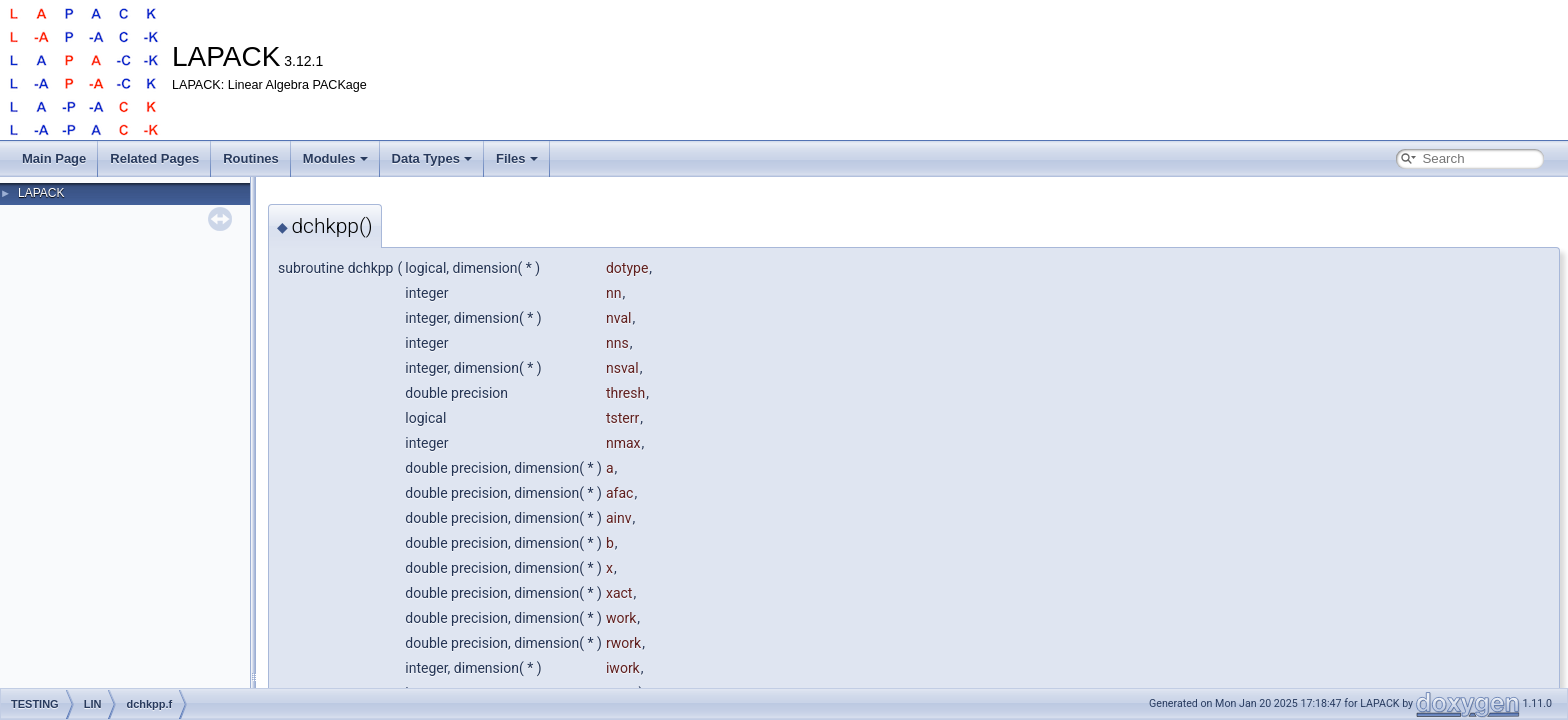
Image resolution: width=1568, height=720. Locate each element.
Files (517, 158)
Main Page (54, 158)
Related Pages (154, 158)
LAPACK (41, 193)
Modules (335, 158)
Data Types (432, 158)
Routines (251, 158)
